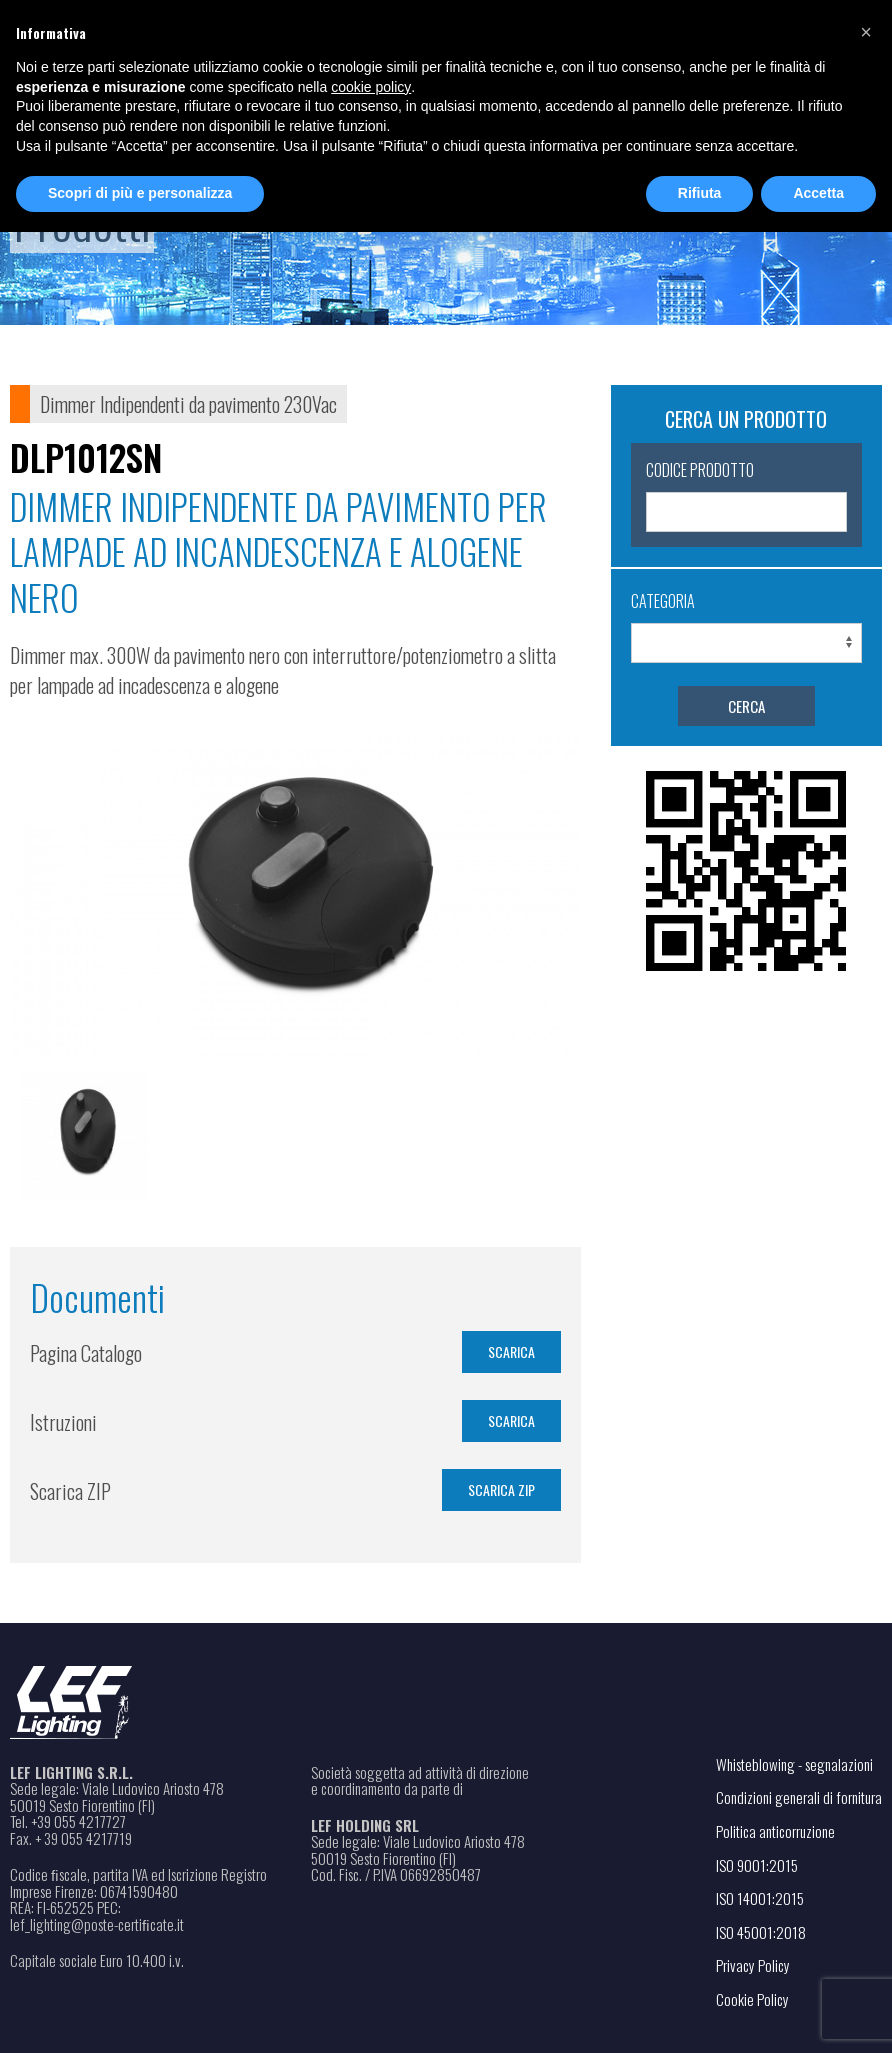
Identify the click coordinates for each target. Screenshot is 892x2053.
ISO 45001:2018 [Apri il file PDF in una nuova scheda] (761, 1932)
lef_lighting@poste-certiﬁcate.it (97, 1924)
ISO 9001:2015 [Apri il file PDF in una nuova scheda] (757, 1865)
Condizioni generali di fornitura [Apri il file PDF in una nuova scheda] (799, 1797)
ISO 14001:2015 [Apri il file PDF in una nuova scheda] (760, 1898)
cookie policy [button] (371, 87)
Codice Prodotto (700, 470)
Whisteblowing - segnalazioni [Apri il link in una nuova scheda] (794, 1764)
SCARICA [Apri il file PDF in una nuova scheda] (511, 1351)
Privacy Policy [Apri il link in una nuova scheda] (753, 1965)
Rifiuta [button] (700, 193)
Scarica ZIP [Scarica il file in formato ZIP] (501, 1489)
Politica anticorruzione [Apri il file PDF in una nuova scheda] (775, 1831)
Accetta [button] (818, 193)
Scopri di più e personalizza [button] (140, 193)
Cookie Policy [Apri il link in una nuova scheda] (752, 1999)
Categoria (663, 601)
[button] (866, 32)
